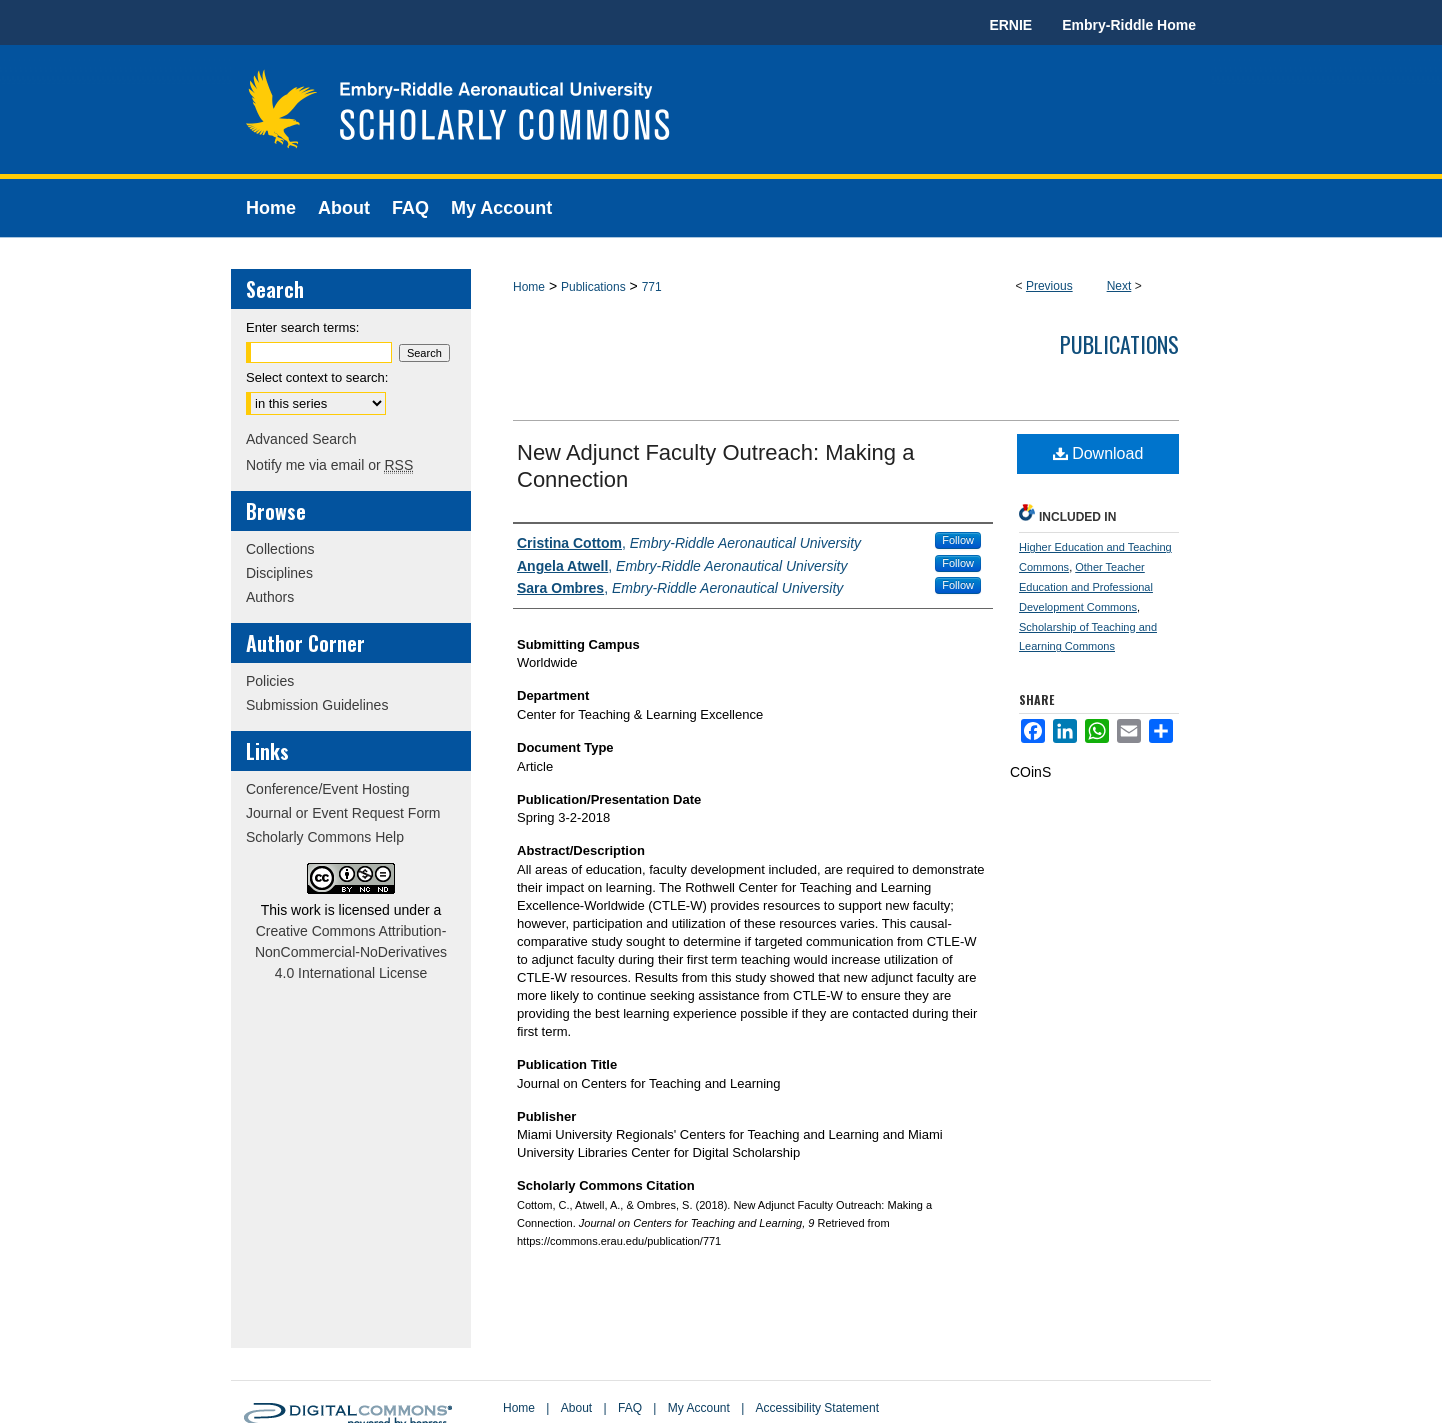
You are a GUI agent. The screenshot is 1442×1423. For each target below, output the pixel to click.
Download (1098, 453)
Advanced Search (301, 439)
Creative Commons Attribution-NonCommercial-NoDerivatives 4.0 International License (351, 952)
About (576, 1408)
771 (652, 287)
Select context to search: (317, 377)
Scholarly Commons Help (325, 837)
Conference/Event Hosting (327, 789)
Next (1119, 286)
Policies (270, 681)
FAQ (630, 1408)
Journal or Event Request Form (343, 813)
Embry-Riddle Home (1129, 25)
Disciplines (279, 573)
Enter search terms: (302, 327)
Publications (593, 287)
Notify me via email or (329, 465)
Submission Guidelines (317, 705)
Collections (280, 549)
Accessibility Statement (817, 1408)
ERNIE (1010, 25)
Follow (958, 540)
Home (529, 287)
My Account (699, 1408)
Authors (270, 597)
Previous (1049, 286)
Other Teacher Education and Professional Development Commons (1086, 587)
